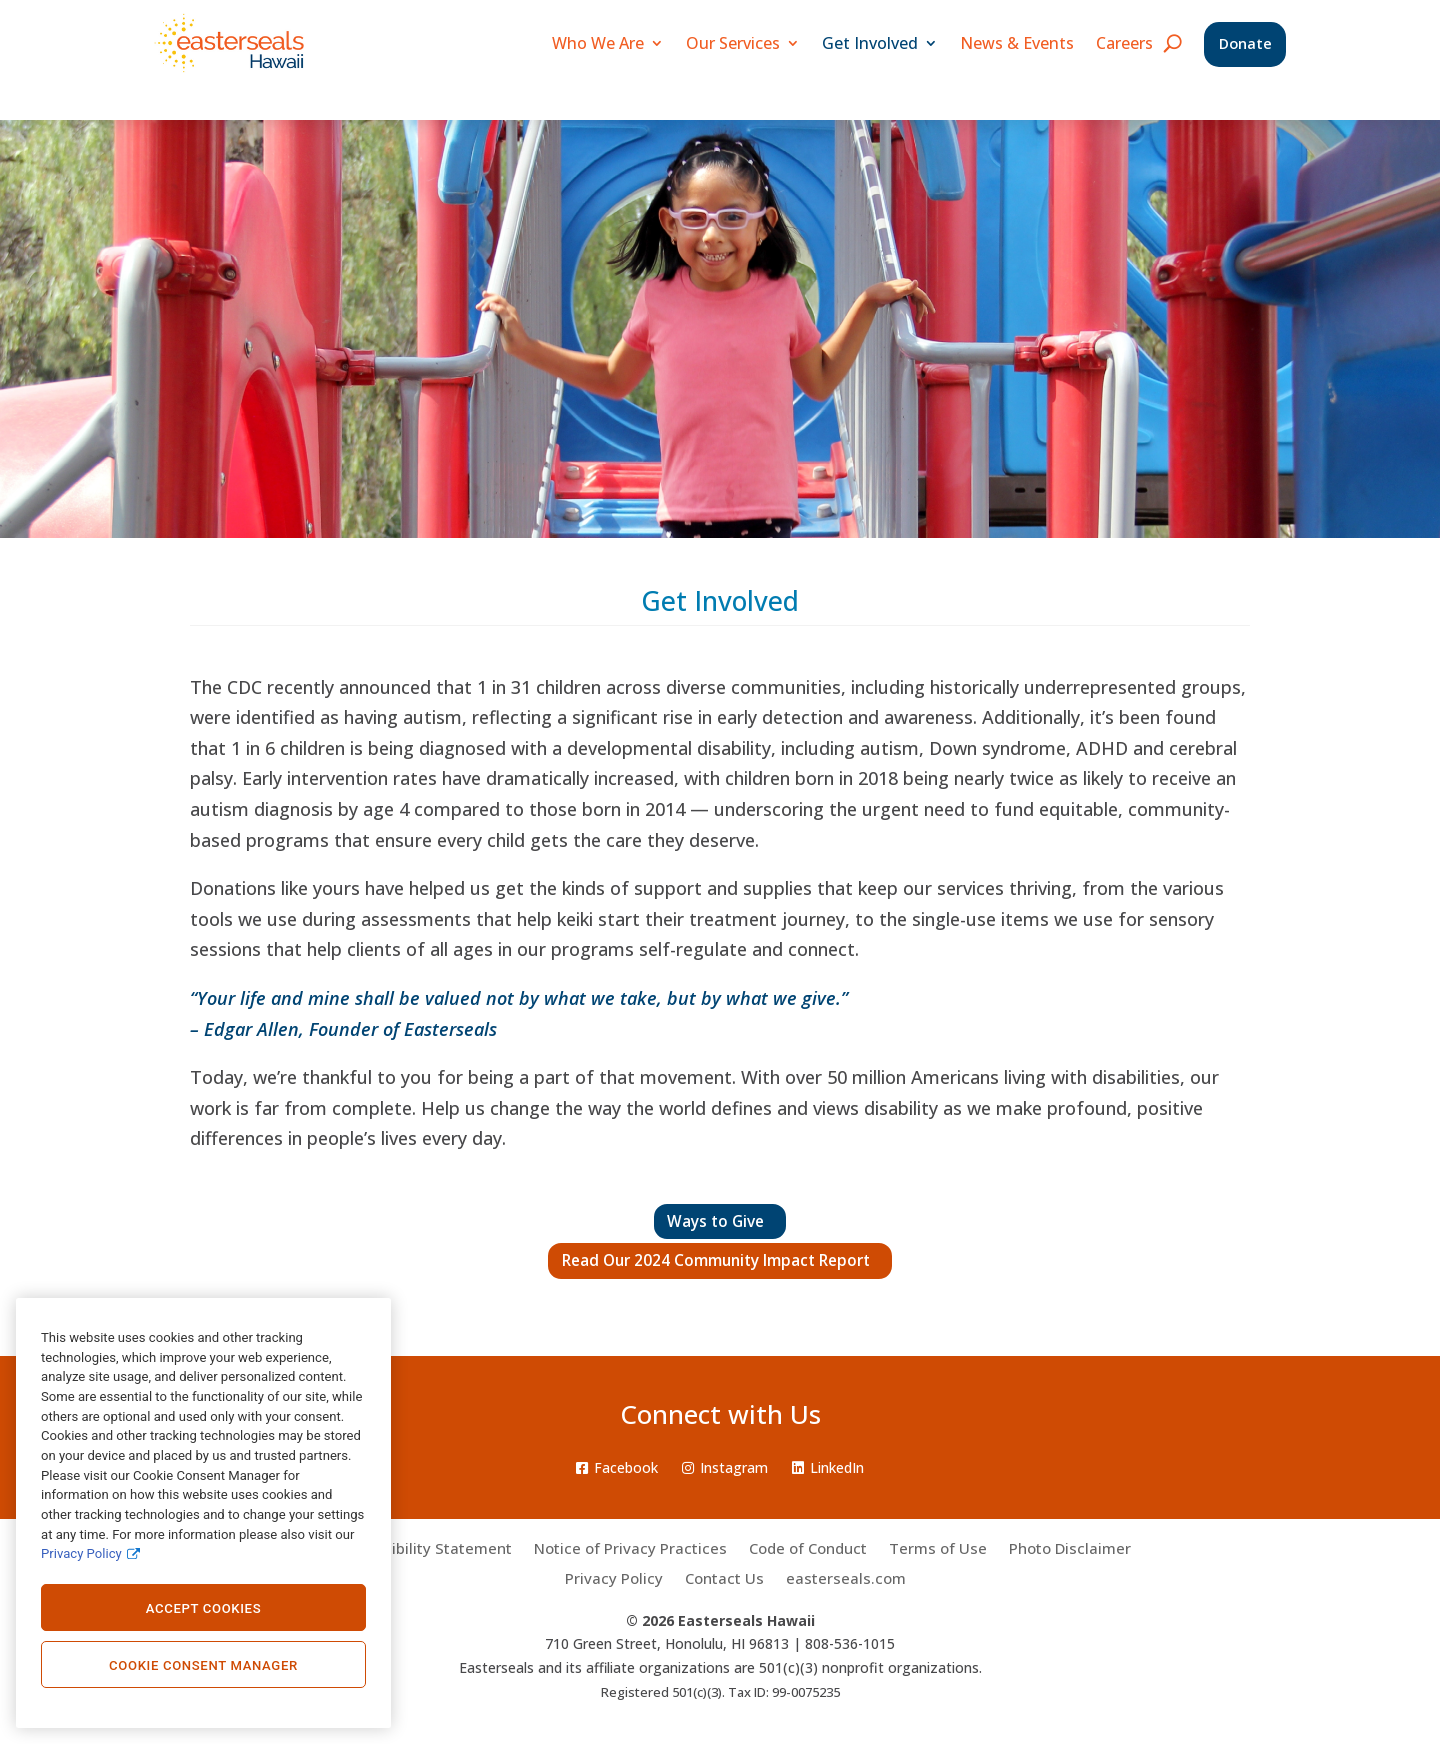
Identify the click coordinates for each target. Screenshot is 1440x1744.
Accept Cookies (204, 1608)
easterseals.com (846, 1579)
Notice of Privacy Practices (630, 1549)
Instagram (725, 1467)
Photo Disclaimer (1070, 1549)
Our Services (729, 43)
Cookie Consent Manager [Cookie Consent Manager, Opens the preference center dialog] (203, 1665)
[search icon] (1168, 43)
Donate (1243, 44)
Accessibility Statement (426, 1549)
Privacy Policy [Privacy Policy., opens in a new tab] (81, 1553)
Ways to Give (720, 1221)
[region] (203, 1513)
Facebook (617, 1467)
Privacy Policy (614, 1579)
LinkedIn (828, 1467)
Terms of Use (938, 1549)
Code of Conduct (808, 1549)
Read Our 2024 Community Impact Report (720, 1260)
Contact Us (724, 1579)
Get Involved (866, 43)
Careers (1120, 43)
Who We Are (594, 43)
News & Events (1013, 43)
